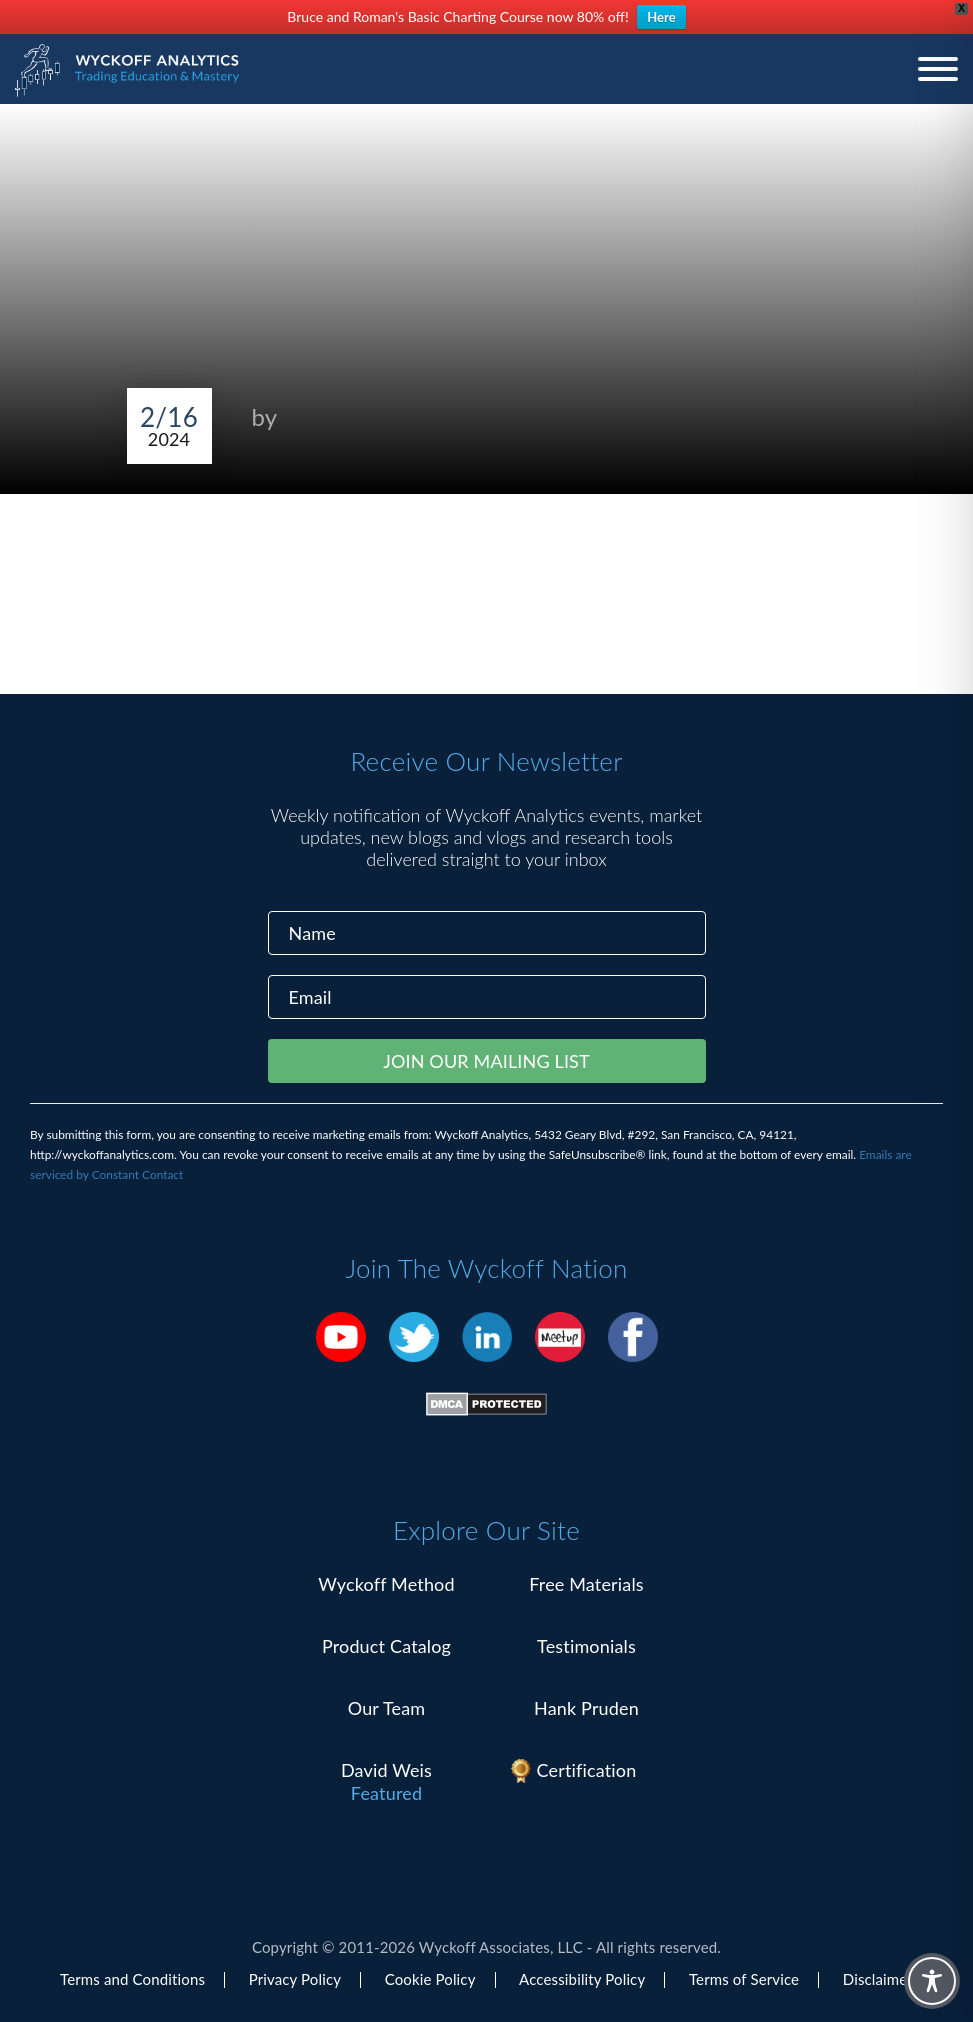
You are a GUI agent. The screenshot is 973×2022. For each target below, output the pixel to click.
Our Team (387, 1708)
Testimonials (586, 1646)
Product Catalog (386, 1646)
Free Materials (586, 1584)
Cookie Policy (430, 1979)
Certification (587, 1770)
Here (661, 17)
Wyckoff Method (386, 1584)
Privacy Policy (295, 1979)
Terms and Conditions (132, 1979)
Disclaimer (878, 1979)
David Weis (386, 1770)
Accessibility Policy (582, 1979)
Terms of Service (744, 1979)
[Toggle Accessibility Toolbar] (932, 1981)
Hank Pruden (586, 1708)
